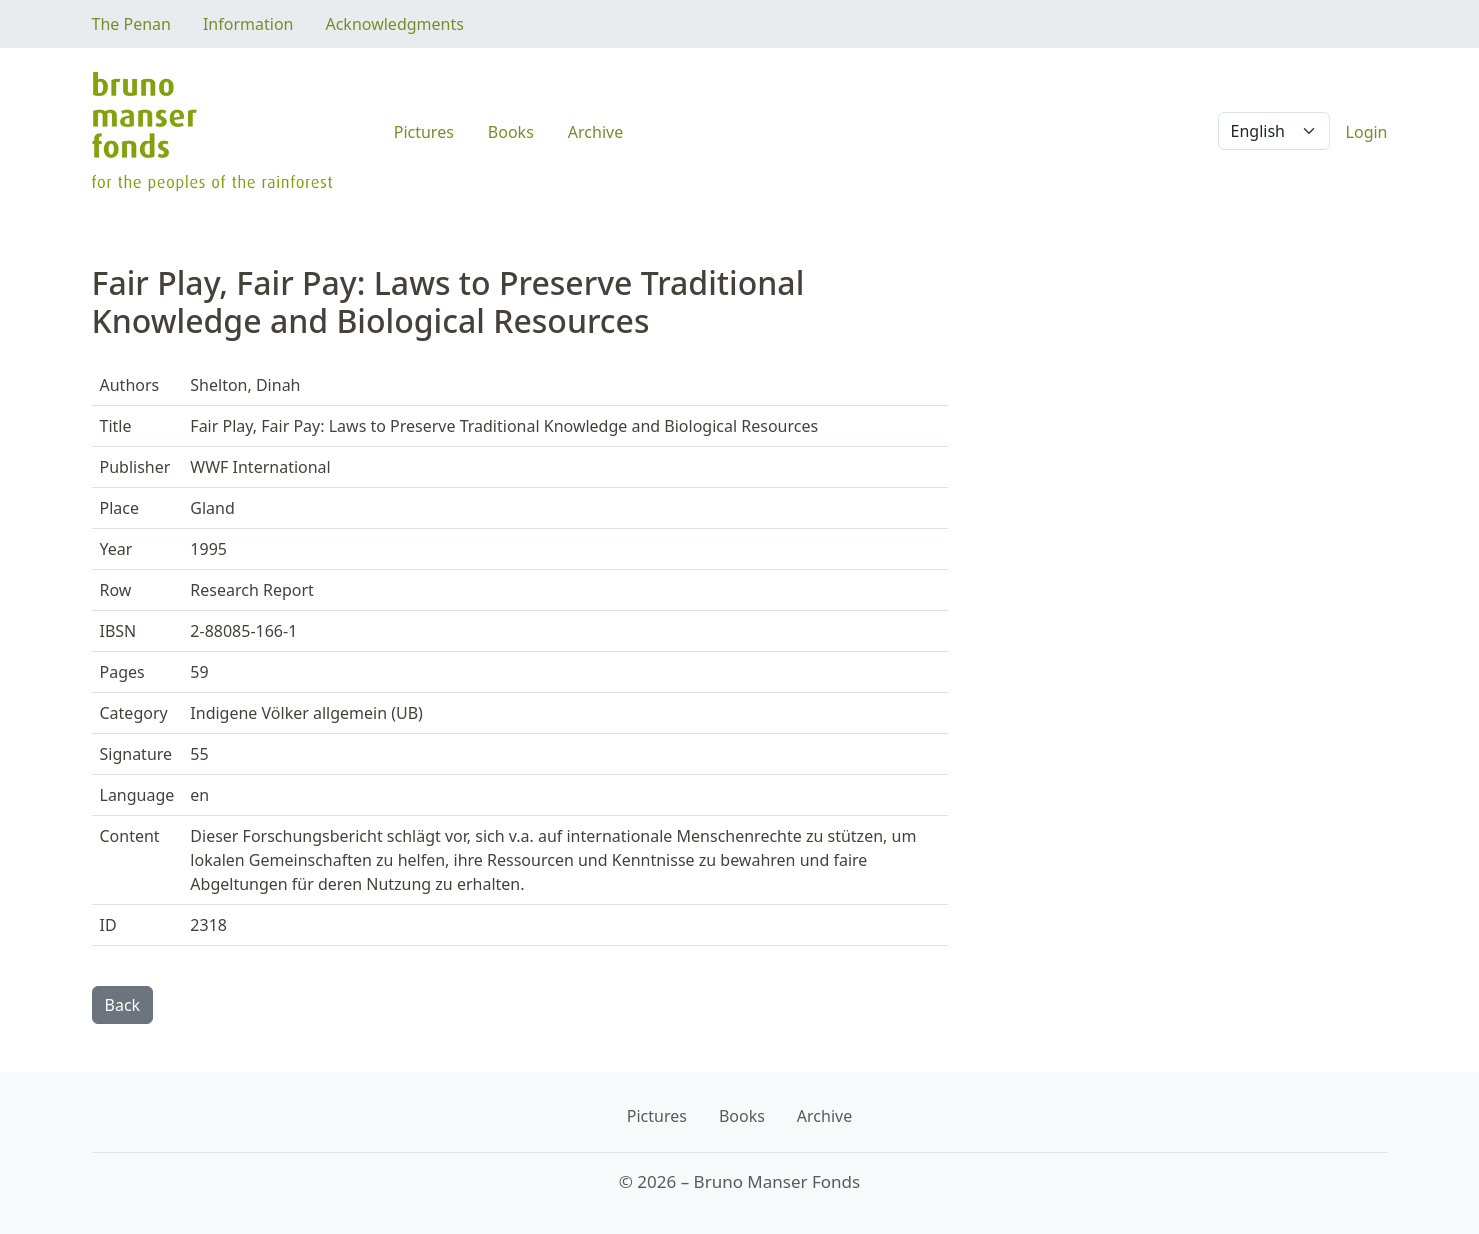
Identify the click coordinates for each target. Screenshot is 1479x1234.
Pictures (424, 132)
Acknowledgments (394, 24)
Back (123, 1005)
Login (1367, 132)
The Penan (131, 24)
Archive (595, 132)
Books (511, 132)
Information (248, 24)
